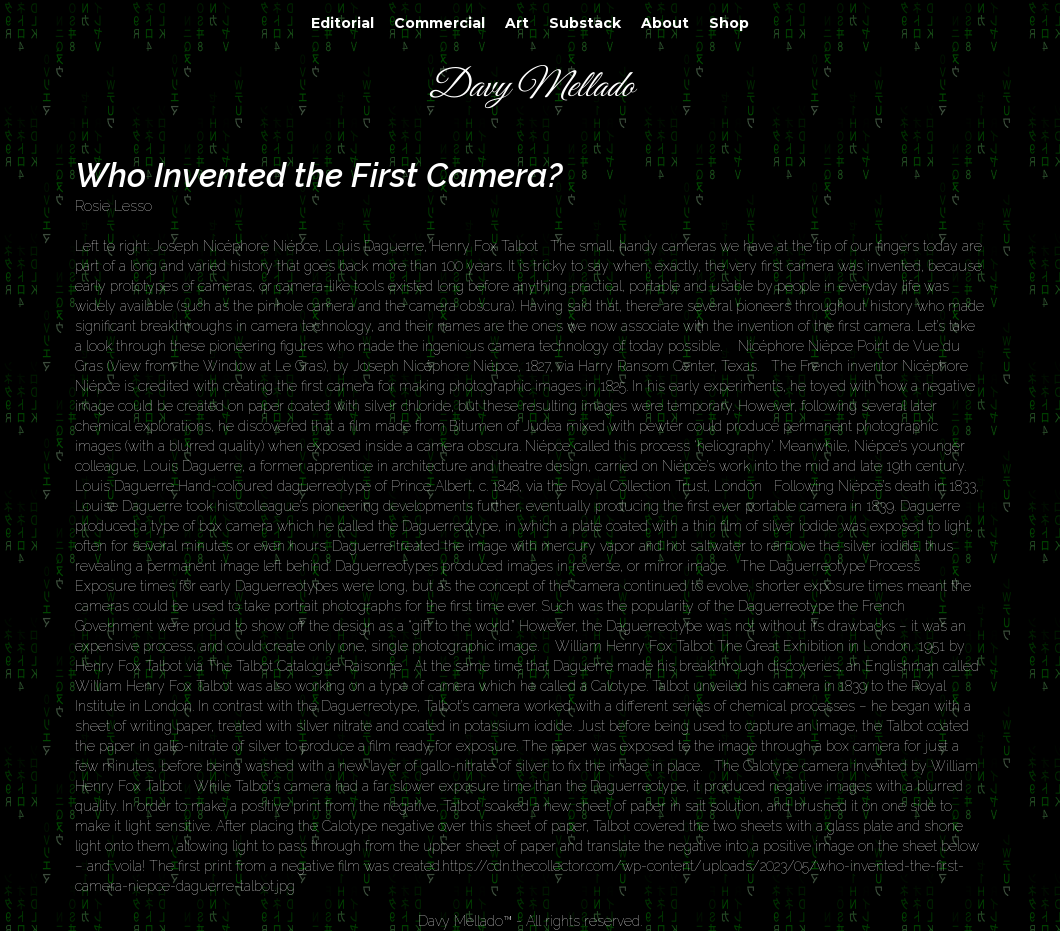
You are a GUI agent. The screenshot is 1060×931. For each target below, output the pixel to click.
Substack (585, 23)
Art (517, 23)
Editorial (342, 23)
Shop (729, 23)
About (665, 23)
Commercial (439, 23)
